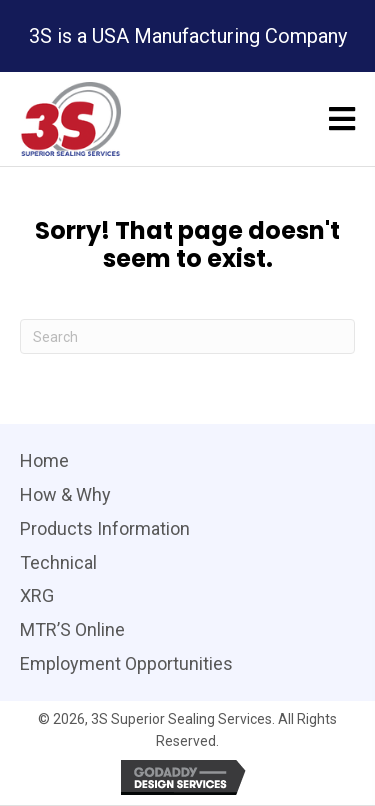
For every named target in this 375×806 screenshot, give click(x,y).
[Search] (187, 336)
